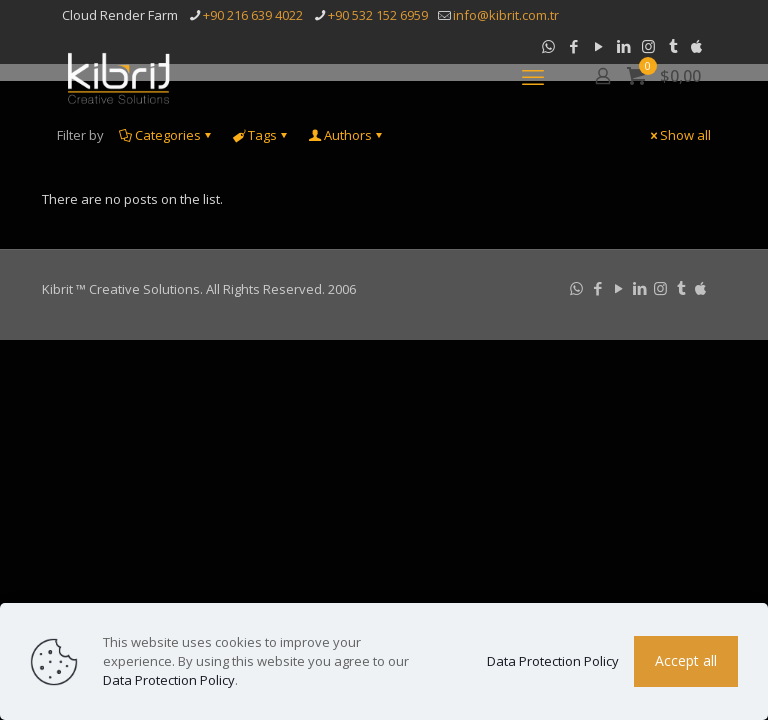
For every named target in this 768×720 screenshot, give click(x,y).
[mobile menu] (533, 76)
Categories (166, 135)
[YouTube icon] (618, 288)
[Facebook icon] (597, 288)
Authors (346, 135)
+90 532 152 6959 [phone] (378, 15)
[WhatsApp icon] (576, 288)
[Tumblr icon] (681, 288)
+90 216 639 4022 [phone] (253, 15)
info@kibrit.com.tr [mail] (506, 15)
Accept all (686, 660)
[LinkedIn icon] (639, 288)
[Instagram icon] (660, 288)
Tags (261, 135)
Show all (679, 135)
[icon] (700, 288)
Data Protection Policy (169, 680)
